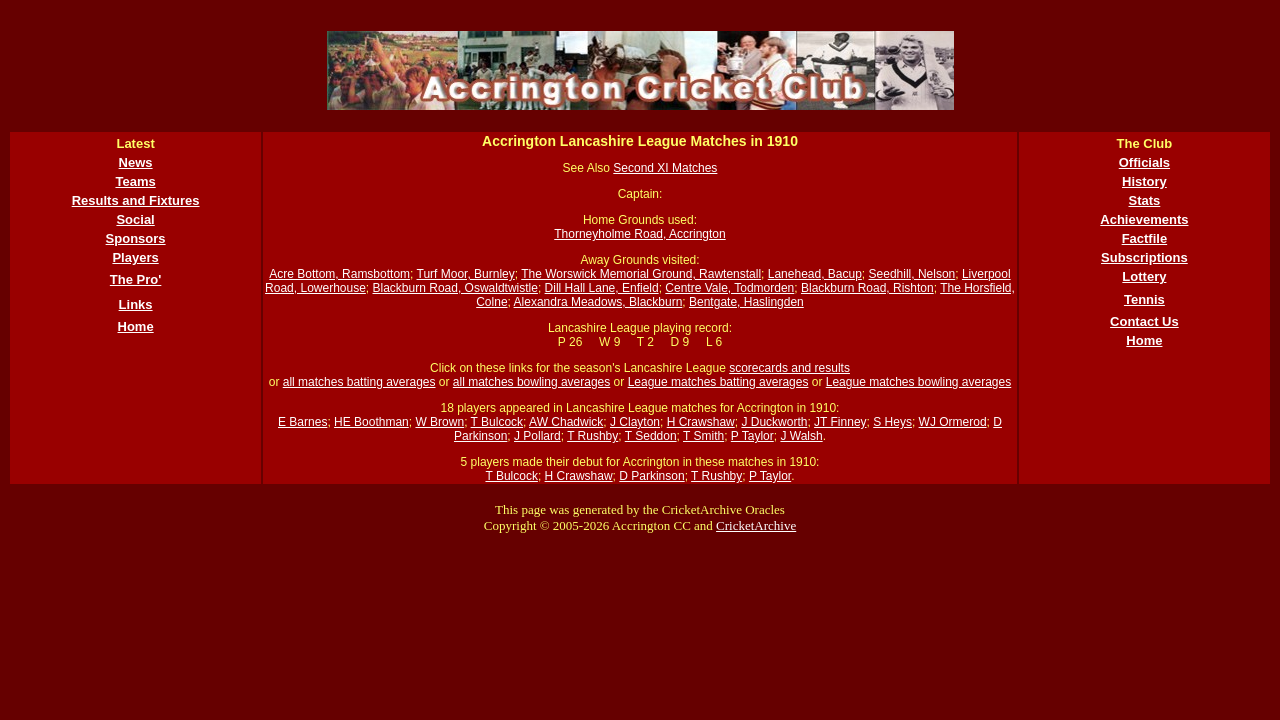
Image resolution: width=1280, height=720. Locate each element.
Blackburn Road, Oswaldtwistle (455, 288)
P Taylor (752, 436)
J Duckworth (774, 422)
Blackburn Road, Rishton (867, 288)
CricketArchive (756, 525)
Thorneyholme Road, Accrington (639, 234)
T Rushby (592, 436)
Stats (1145, 200)
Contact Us (1144, 321)
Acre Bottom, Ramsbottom (339, 274)
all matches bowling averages (531, 382)
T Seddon (651, 436)
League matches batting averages (718, 382)
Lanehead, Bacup (815, 274)
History (1144, 181)
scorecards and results (789, 368)
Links (136, 304)
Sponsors (136, 238)
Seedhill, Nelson (912, 274)
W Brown (439, 422)
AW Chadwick (566, 422)
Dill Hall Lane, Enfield (602, 288)
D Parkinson (651, 476)
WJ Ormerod (953, 422)
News (136, 162)
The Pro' (136, 279)
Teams (135, 181)
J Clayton (635, 422)
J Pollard (537, 436)
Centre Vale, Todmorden (729, 288)
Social (135, 219)
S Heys (892, 422)
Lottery (1144, 276)
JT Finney (840, 422)
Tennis (1144, 299)
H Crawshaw (701, 422)
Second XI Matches (665, 168)
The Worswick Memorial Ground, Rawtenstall (641, 274)
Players (135, 257)
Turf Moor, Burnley (466, 274)
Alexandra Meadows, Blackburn (598, 302)
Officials (1144, 162)
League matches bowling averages (918, 382)
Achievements (1144, 219)
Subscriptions (1144, 257)
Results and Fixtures (136, 200)
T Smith (703, 436)
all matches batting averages (359, 382)
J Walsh (801, 436)
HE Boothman (371, 422)
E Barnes (302, 422)
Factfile (1145, 238)
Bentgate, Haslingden (746, 302)
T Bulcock (497, 422)
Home (136, 326)
